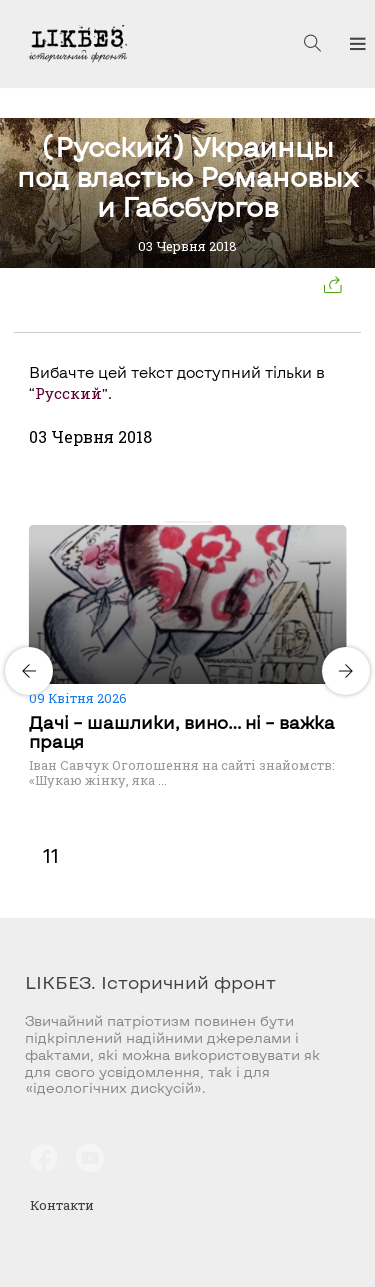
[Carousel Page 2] (182, 522)
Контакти (62, 1205)
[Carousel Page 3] (194, 522)
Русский (68, 393)
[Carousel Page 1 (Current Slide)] (170, 522)
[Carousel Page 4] (206, 522)
